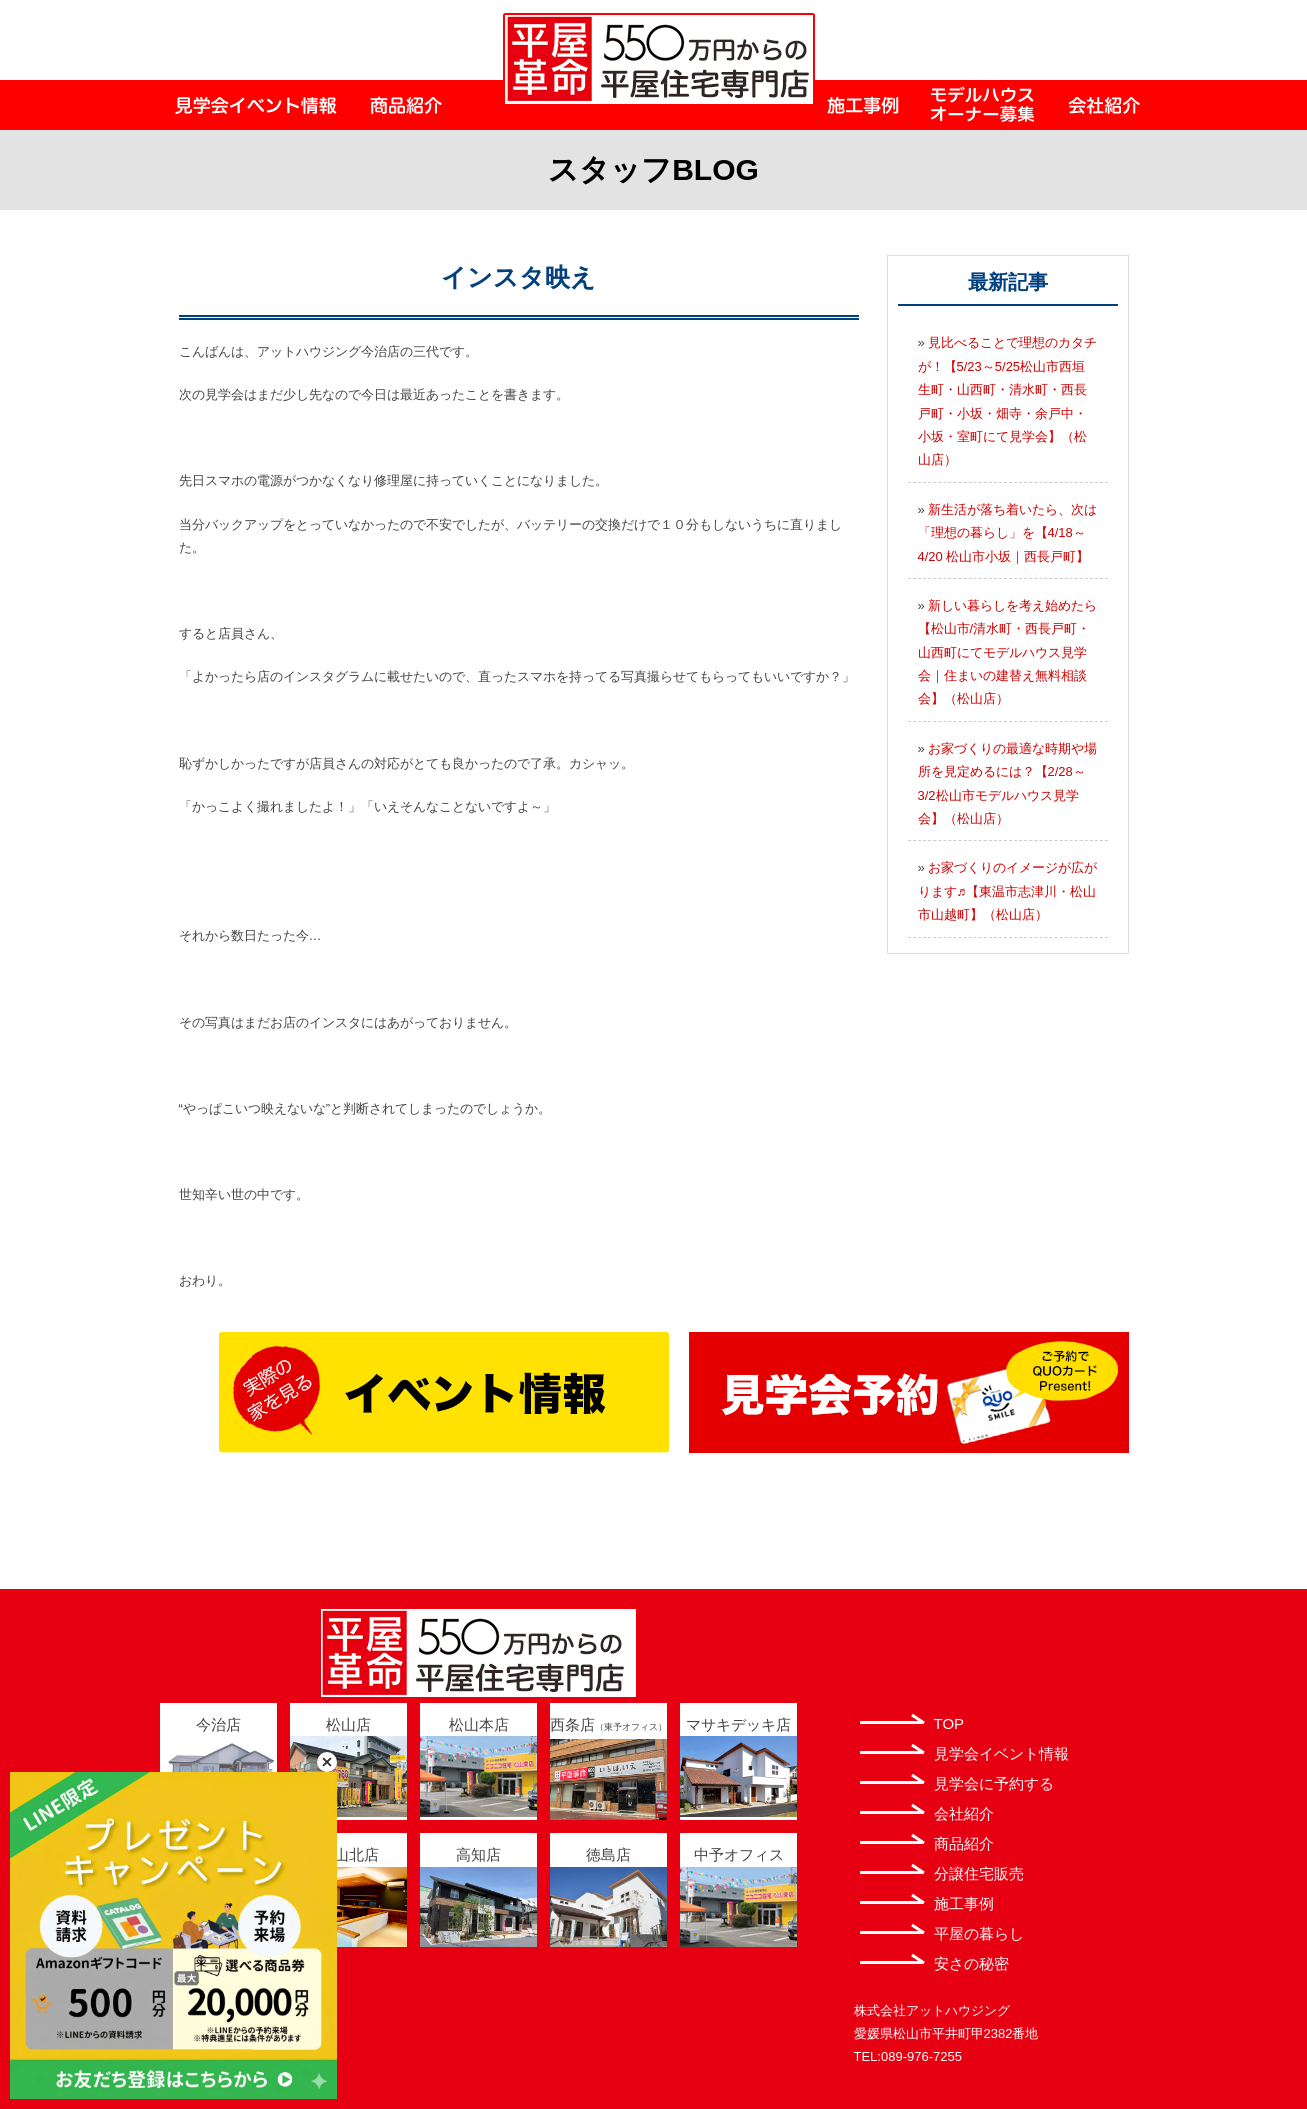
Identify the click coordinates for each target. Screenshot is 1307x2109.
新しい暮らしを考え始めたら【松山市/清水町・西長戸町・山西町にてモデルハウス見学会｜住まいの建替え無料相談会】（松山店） (1008, 652)
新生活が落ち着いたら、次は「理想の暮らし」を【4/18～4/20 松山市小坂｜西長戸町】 (1008, 533)
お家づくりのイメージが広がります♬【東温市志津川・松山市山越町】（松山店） (1008, 891)
